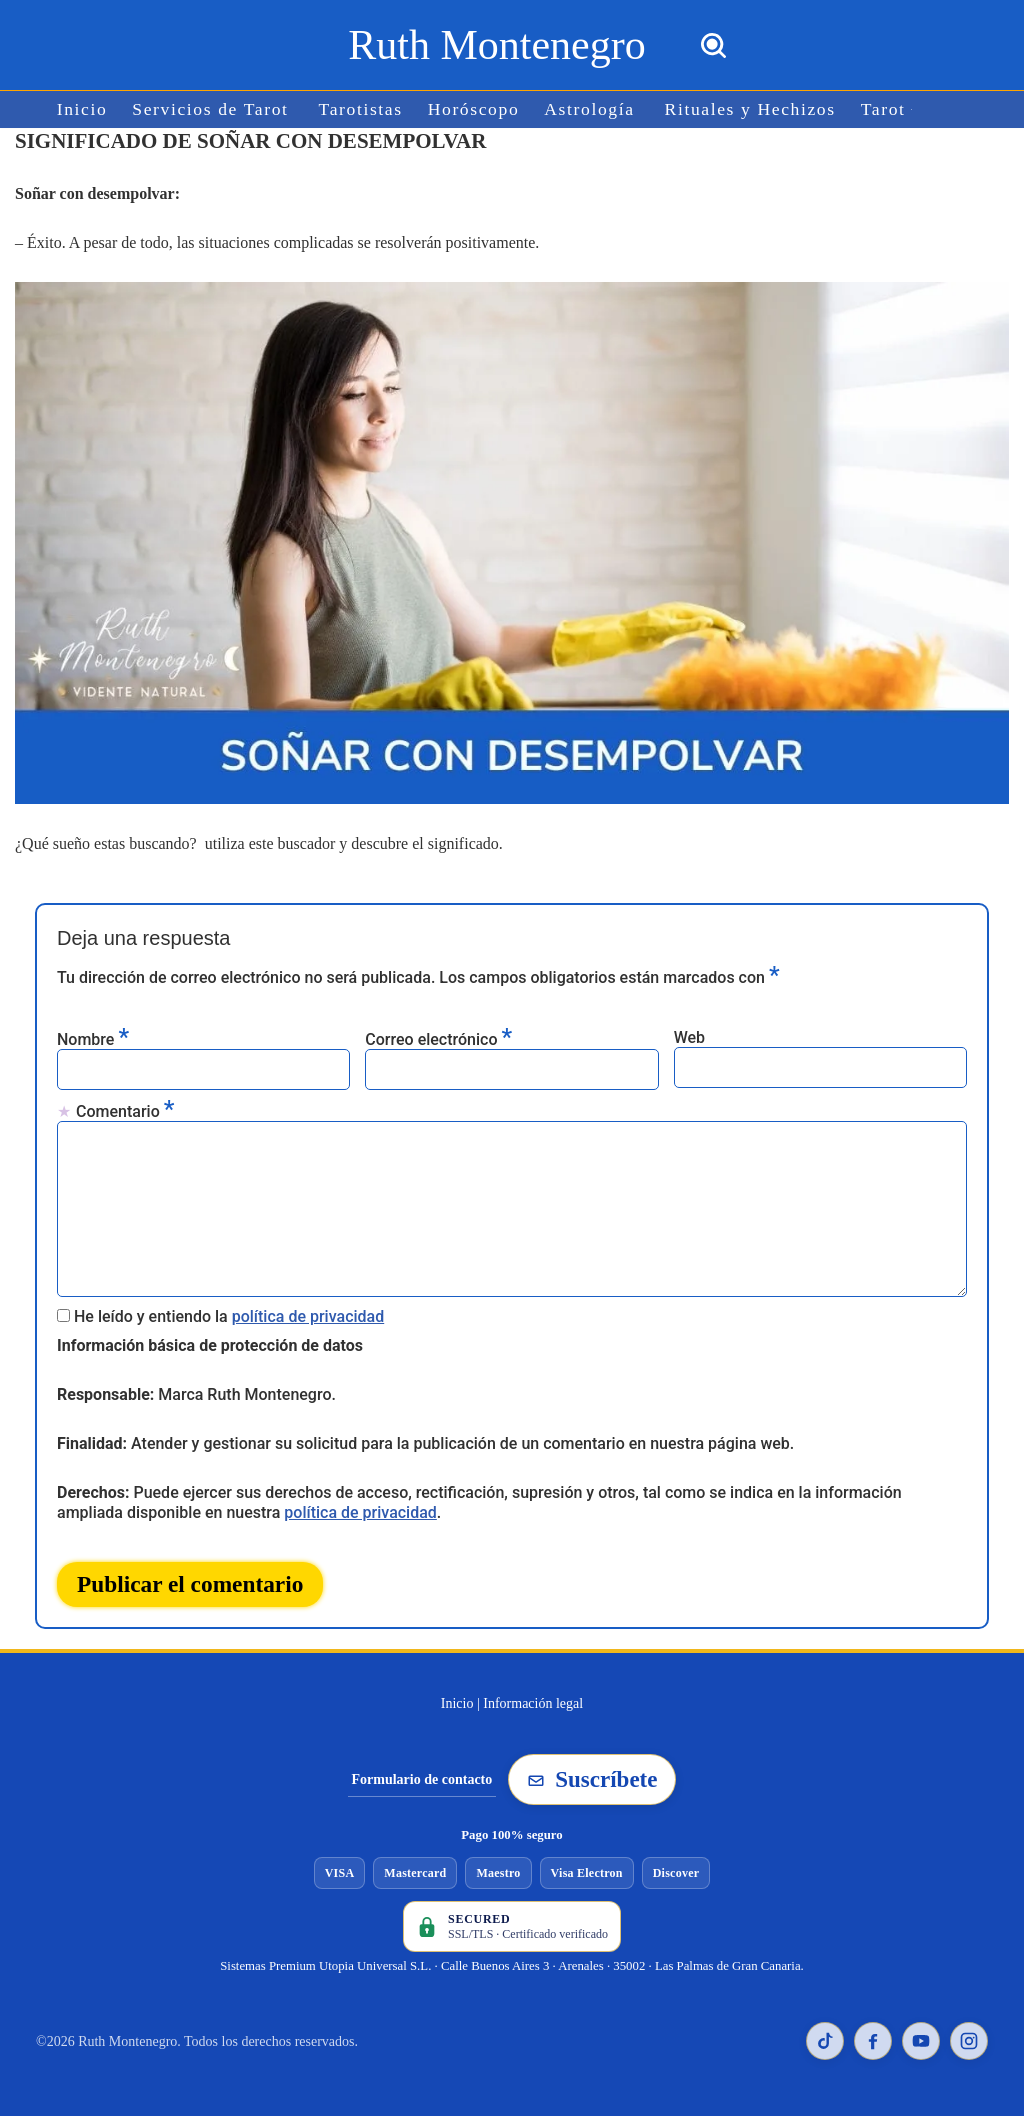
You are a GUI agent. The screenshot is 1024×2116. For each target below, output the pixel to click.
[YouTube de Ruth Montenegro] (921, 2041)
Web (689, 1037)
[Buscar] (713, 45)
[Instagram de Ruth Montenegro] (969, 2041)
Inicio (82, 109)
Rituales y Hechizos (750, 109)
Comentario (125, 1110)
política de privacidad (308, 1316)
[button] (911, 109)
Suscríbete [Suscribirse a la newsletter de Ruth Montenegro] (592, 1779)
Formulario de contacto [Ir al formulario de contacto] (422, 1779)
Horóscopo (474, 109)
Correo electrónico (438, 1038)
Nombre (93, 1038)
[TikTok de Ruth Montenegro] (825, 2041)
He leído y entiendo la (229, 1316)
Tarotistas (361, 109)
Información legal (533, 1703)
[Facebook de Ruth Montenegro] (873, 2041)
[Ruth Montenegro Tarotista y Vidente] (496, 45)
